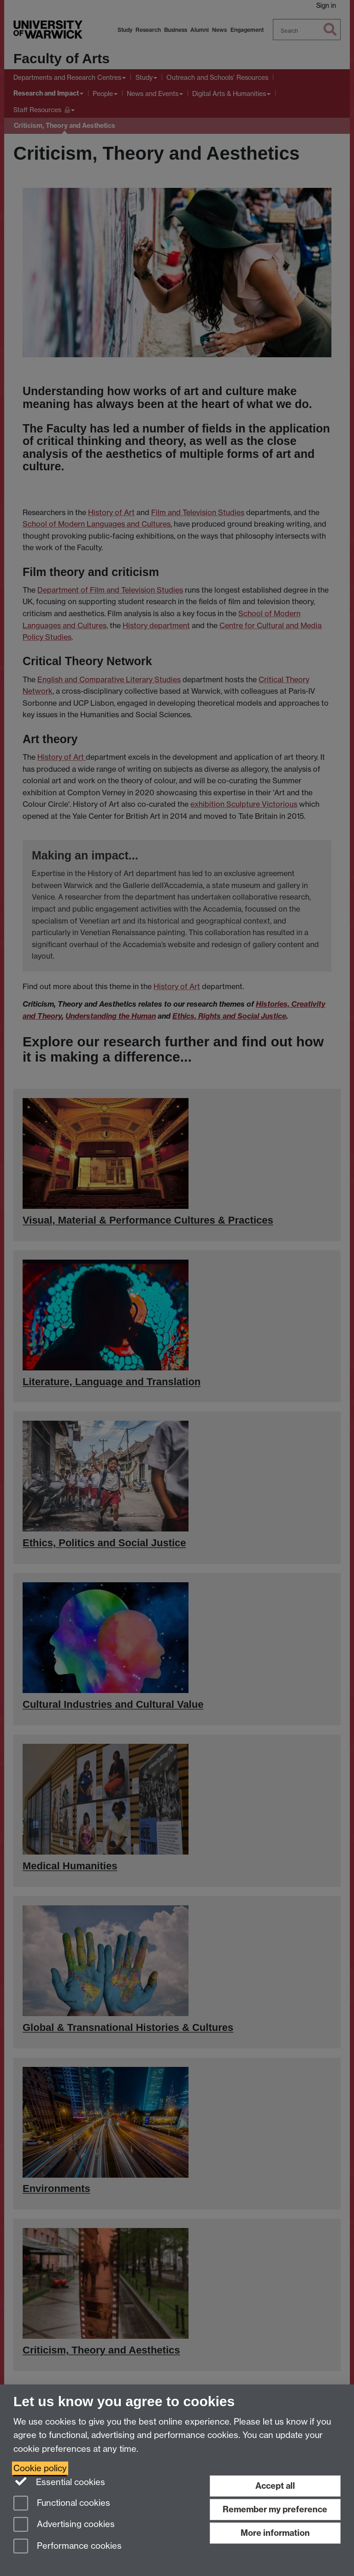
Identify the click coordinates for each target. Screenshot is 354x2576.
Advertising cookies (64, 2525)
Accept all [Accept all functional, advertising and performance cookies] (275, 2485)
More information (275, 2533)
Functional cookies (61, 2503)
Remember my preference (275, 2509)
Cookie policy (40, 2468)
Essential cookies (59, 2481)
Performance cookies (67, 2546)
